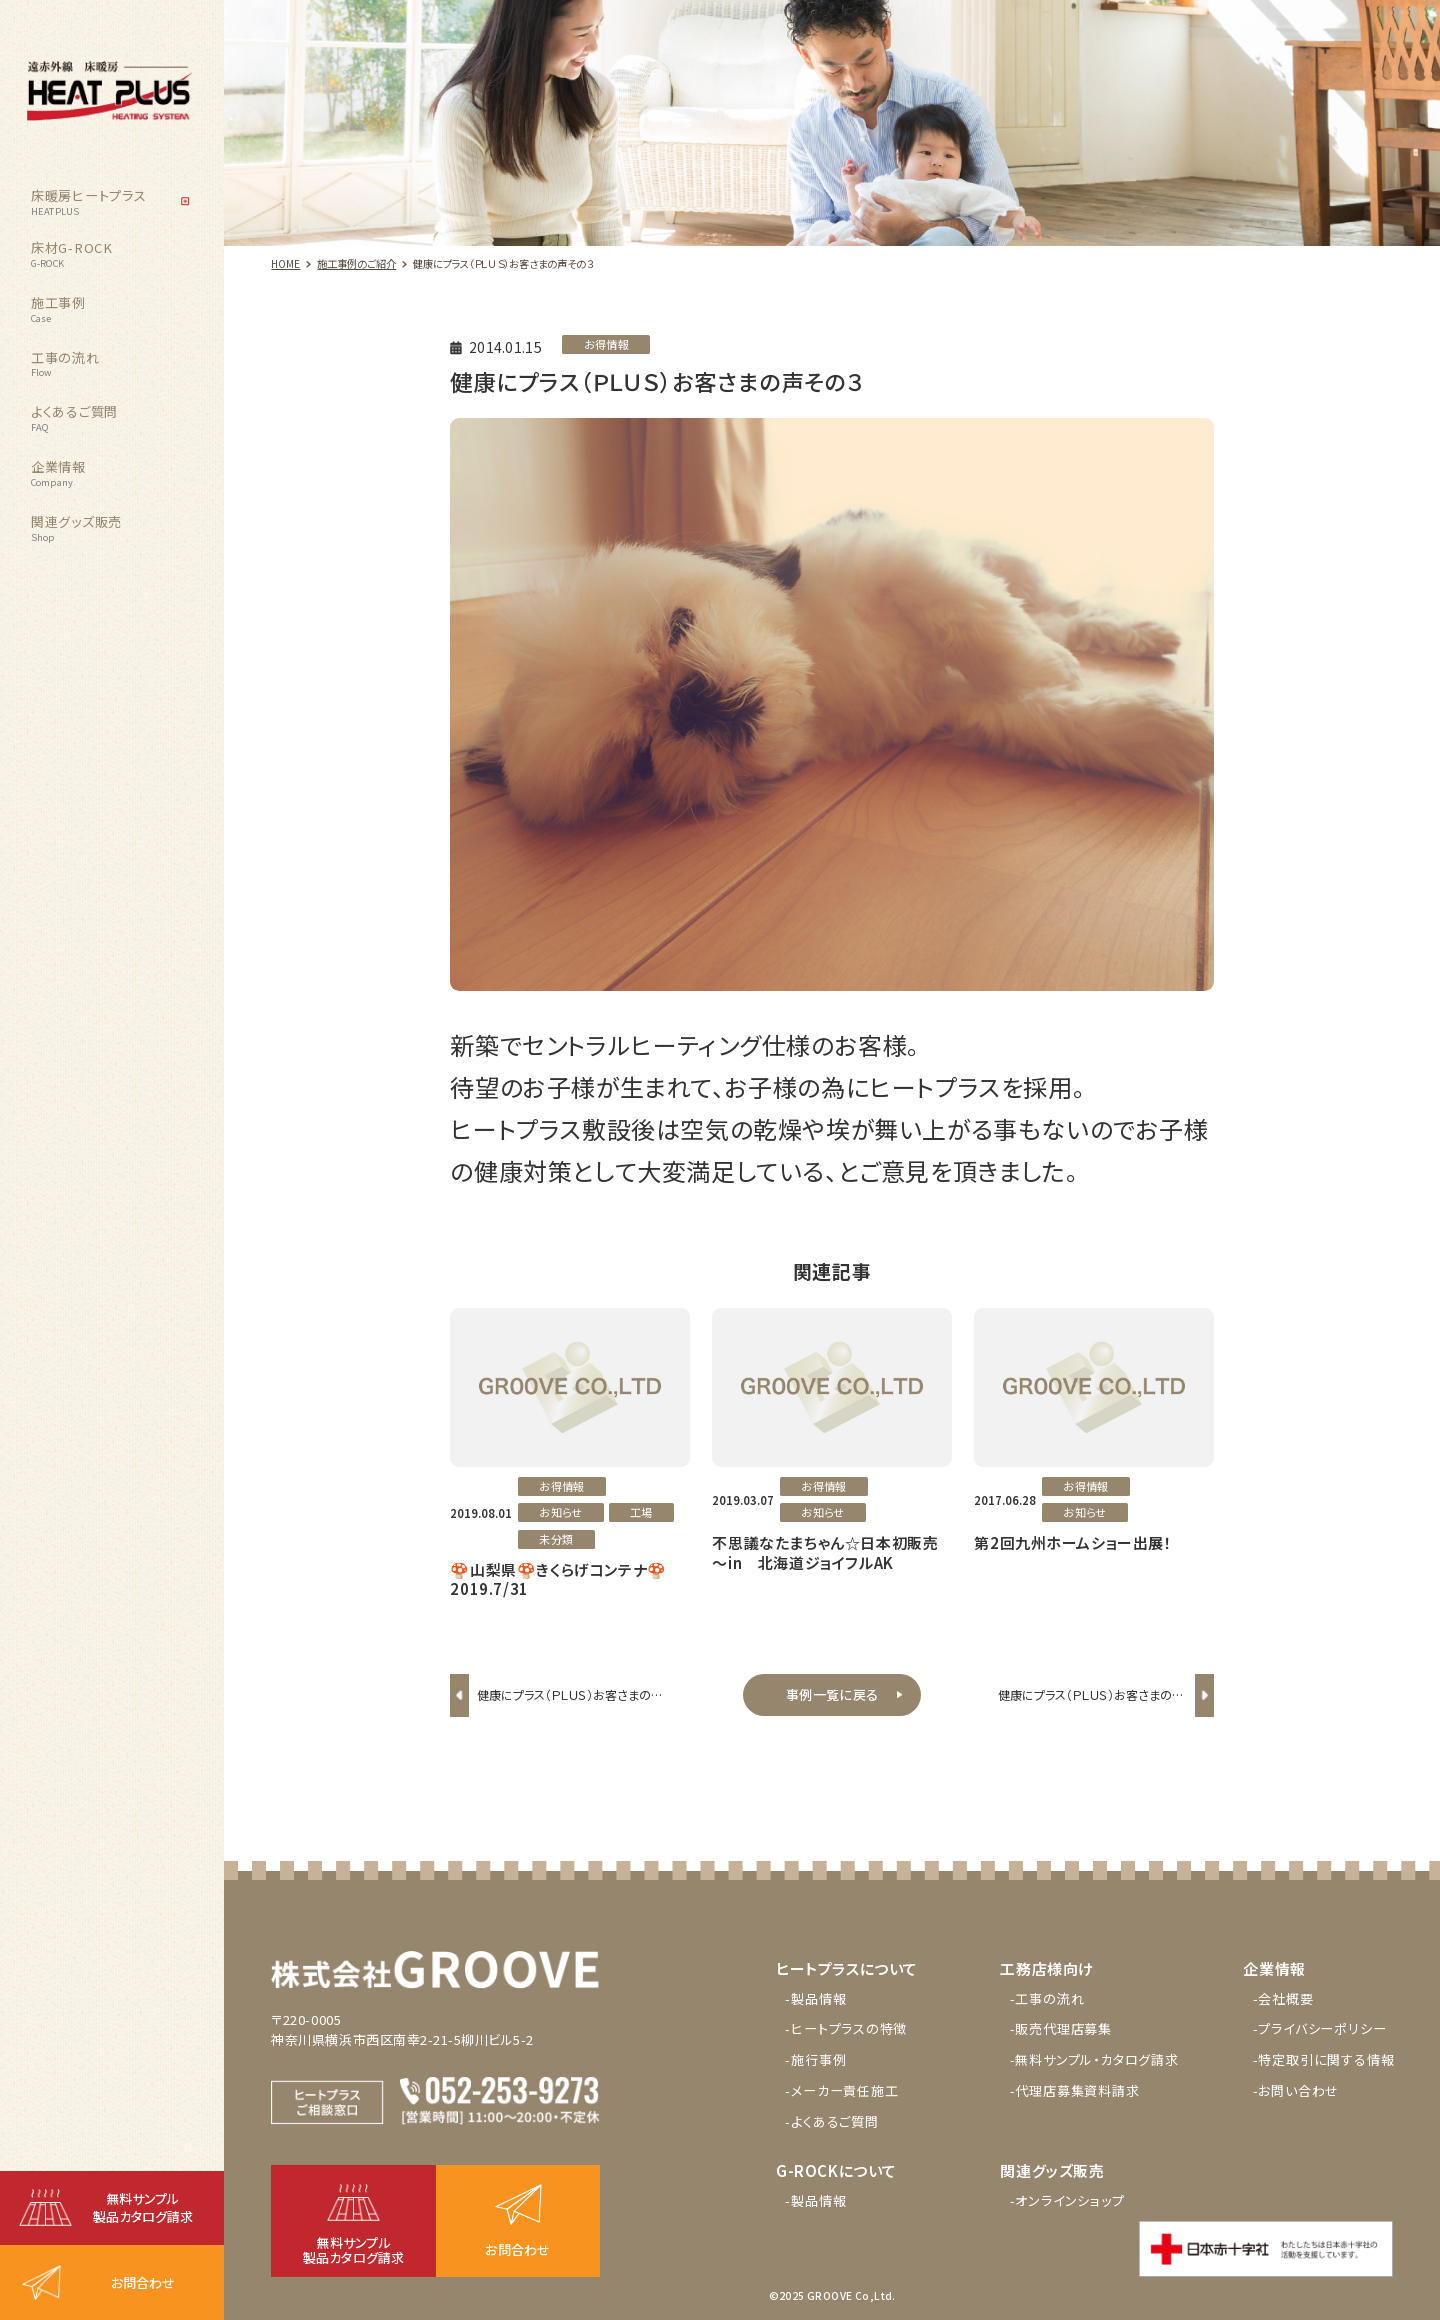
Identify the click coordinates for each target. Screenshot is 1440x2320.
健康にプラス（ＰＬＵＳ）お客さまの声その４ (1091, 1708)
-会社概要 (1283, 1998)
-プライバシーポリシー (1320, 2028)
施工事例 (58, 309)
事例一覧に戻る (832, 1694)
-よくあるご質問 (831, 2121)
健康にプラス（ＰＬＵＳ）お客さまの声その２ (570, 1708)
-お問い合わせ (1296, 2090)
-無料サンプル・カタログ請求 (1094, 2059)
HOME (285, 263)
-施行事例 (815, 2059)
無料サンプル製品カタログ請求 (143, 2208)
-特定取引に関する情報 (1324, 2059)
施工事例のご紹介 (356, 263)
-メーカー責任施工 (841, 2090)
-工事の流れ (1047, 1998)
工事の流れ (65, 364)
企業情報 (58, 473)
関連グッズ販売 (76, 528)
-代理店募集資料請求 (1075, 2090)
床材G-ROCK (72, 254)
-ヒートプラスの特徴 (846, 2028)
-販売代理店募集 (1061, 2028)
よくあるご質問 (74, 418)
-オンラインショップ (1067, 2200)
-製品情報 (815, 1998)
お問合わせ (143, 2282)
